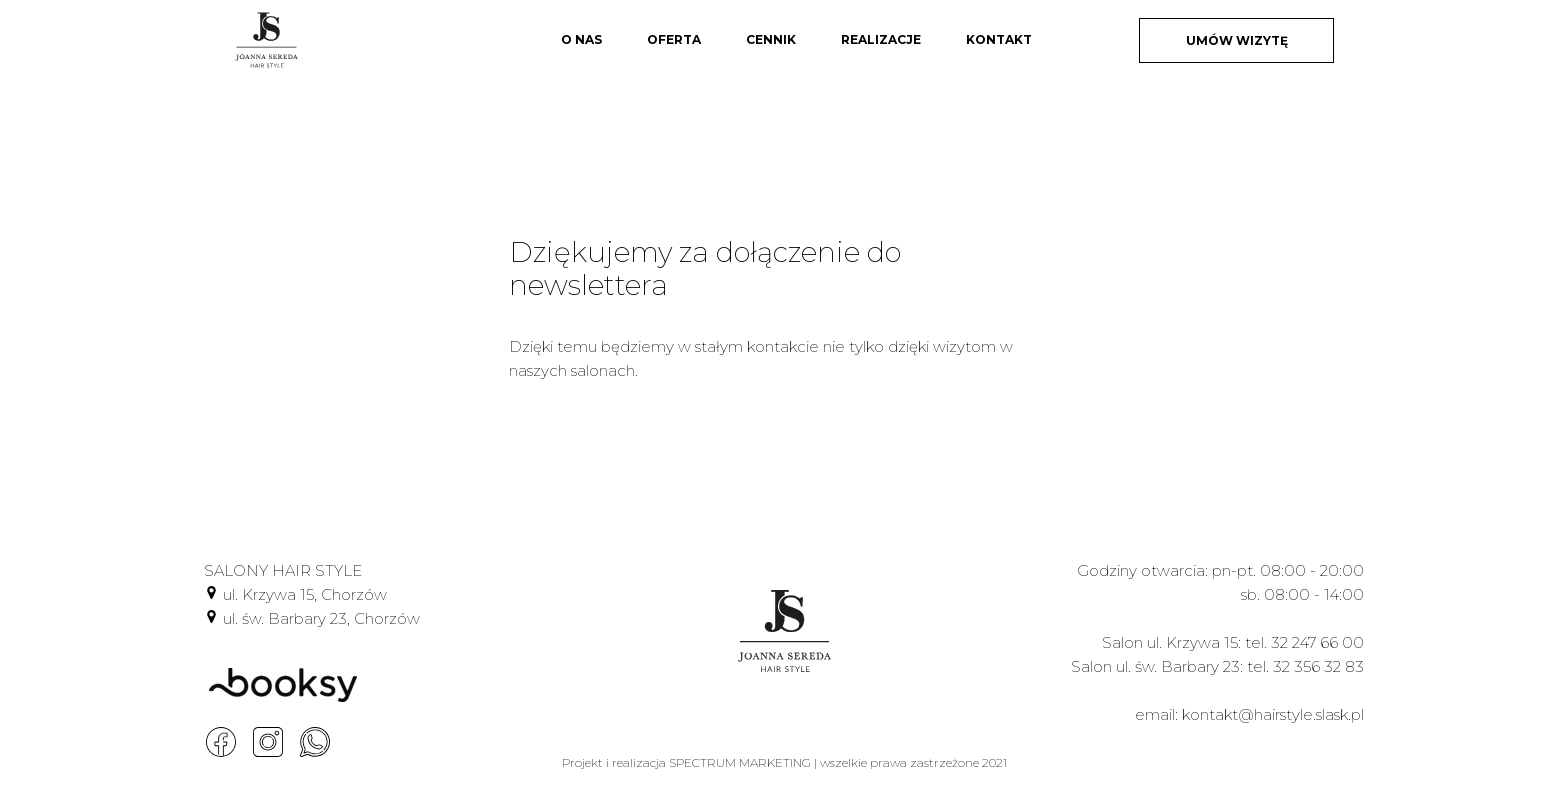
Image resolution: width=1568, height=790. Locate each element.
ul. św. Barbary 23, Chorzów (321, 618)
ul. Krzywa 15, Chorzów (305, 594)
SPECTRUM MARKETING (740, 762)
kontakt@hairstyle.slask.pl (1273, 714)
